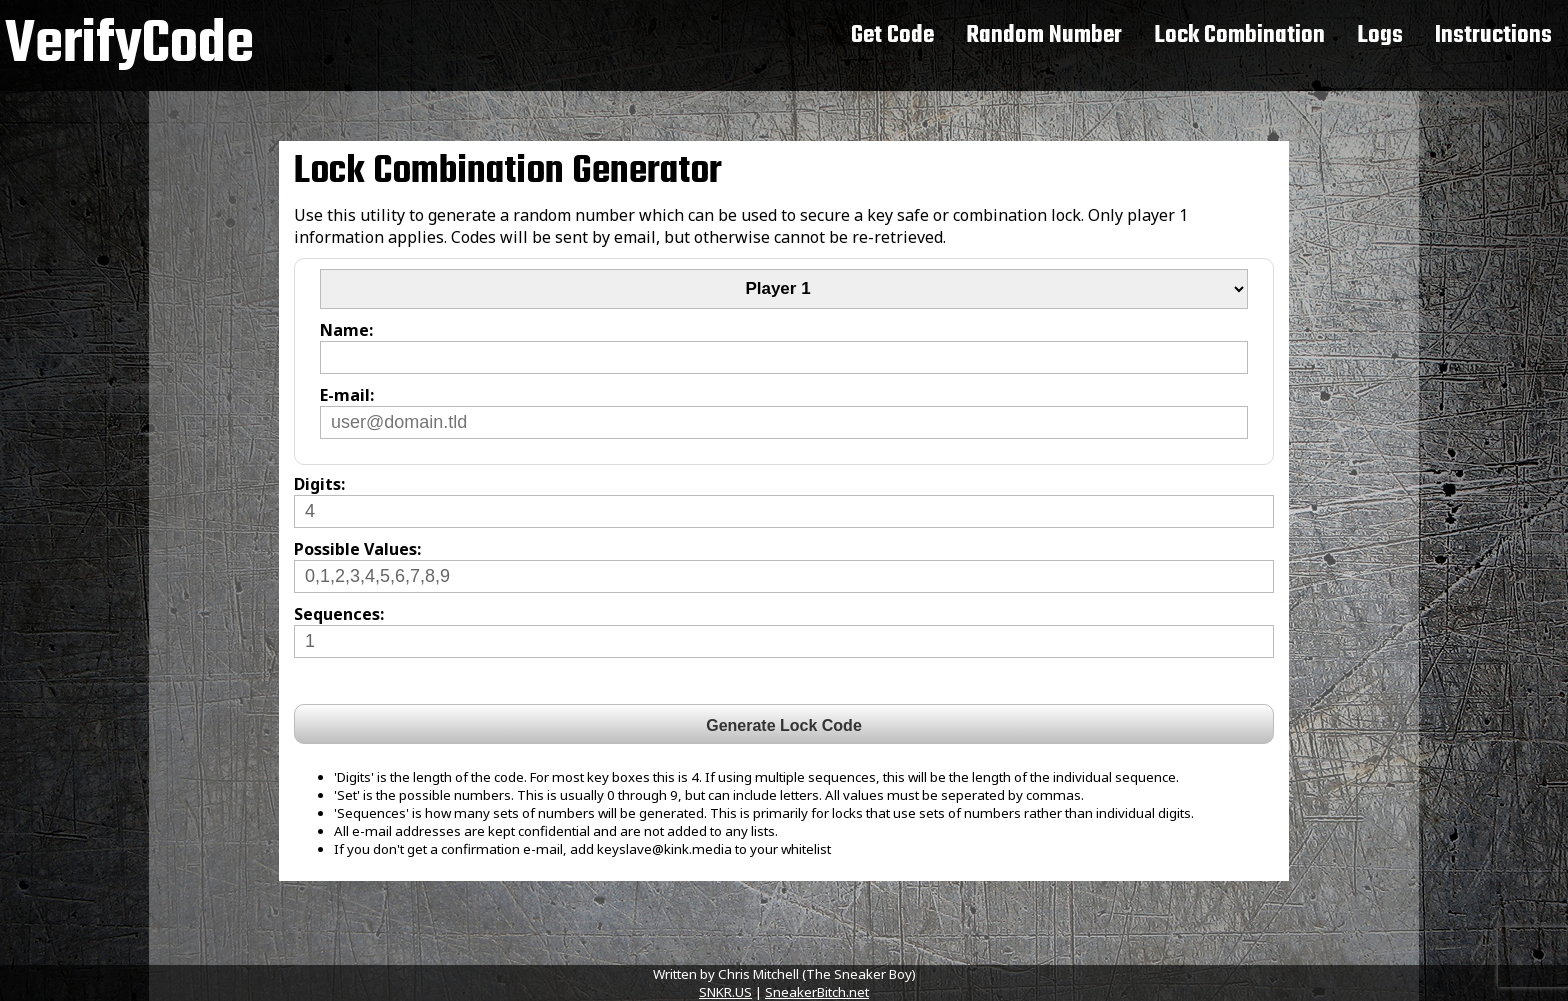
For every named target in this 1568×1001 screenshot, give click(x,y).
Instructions (1493, 35)
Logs (1380, 35)
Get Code (892, 35)
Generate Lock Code (784, 725)
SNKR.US (725, 992)
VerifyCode (129, 45)
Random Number (1044, 35)
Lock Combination (1239, 35)
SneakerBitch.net (817, 992)
